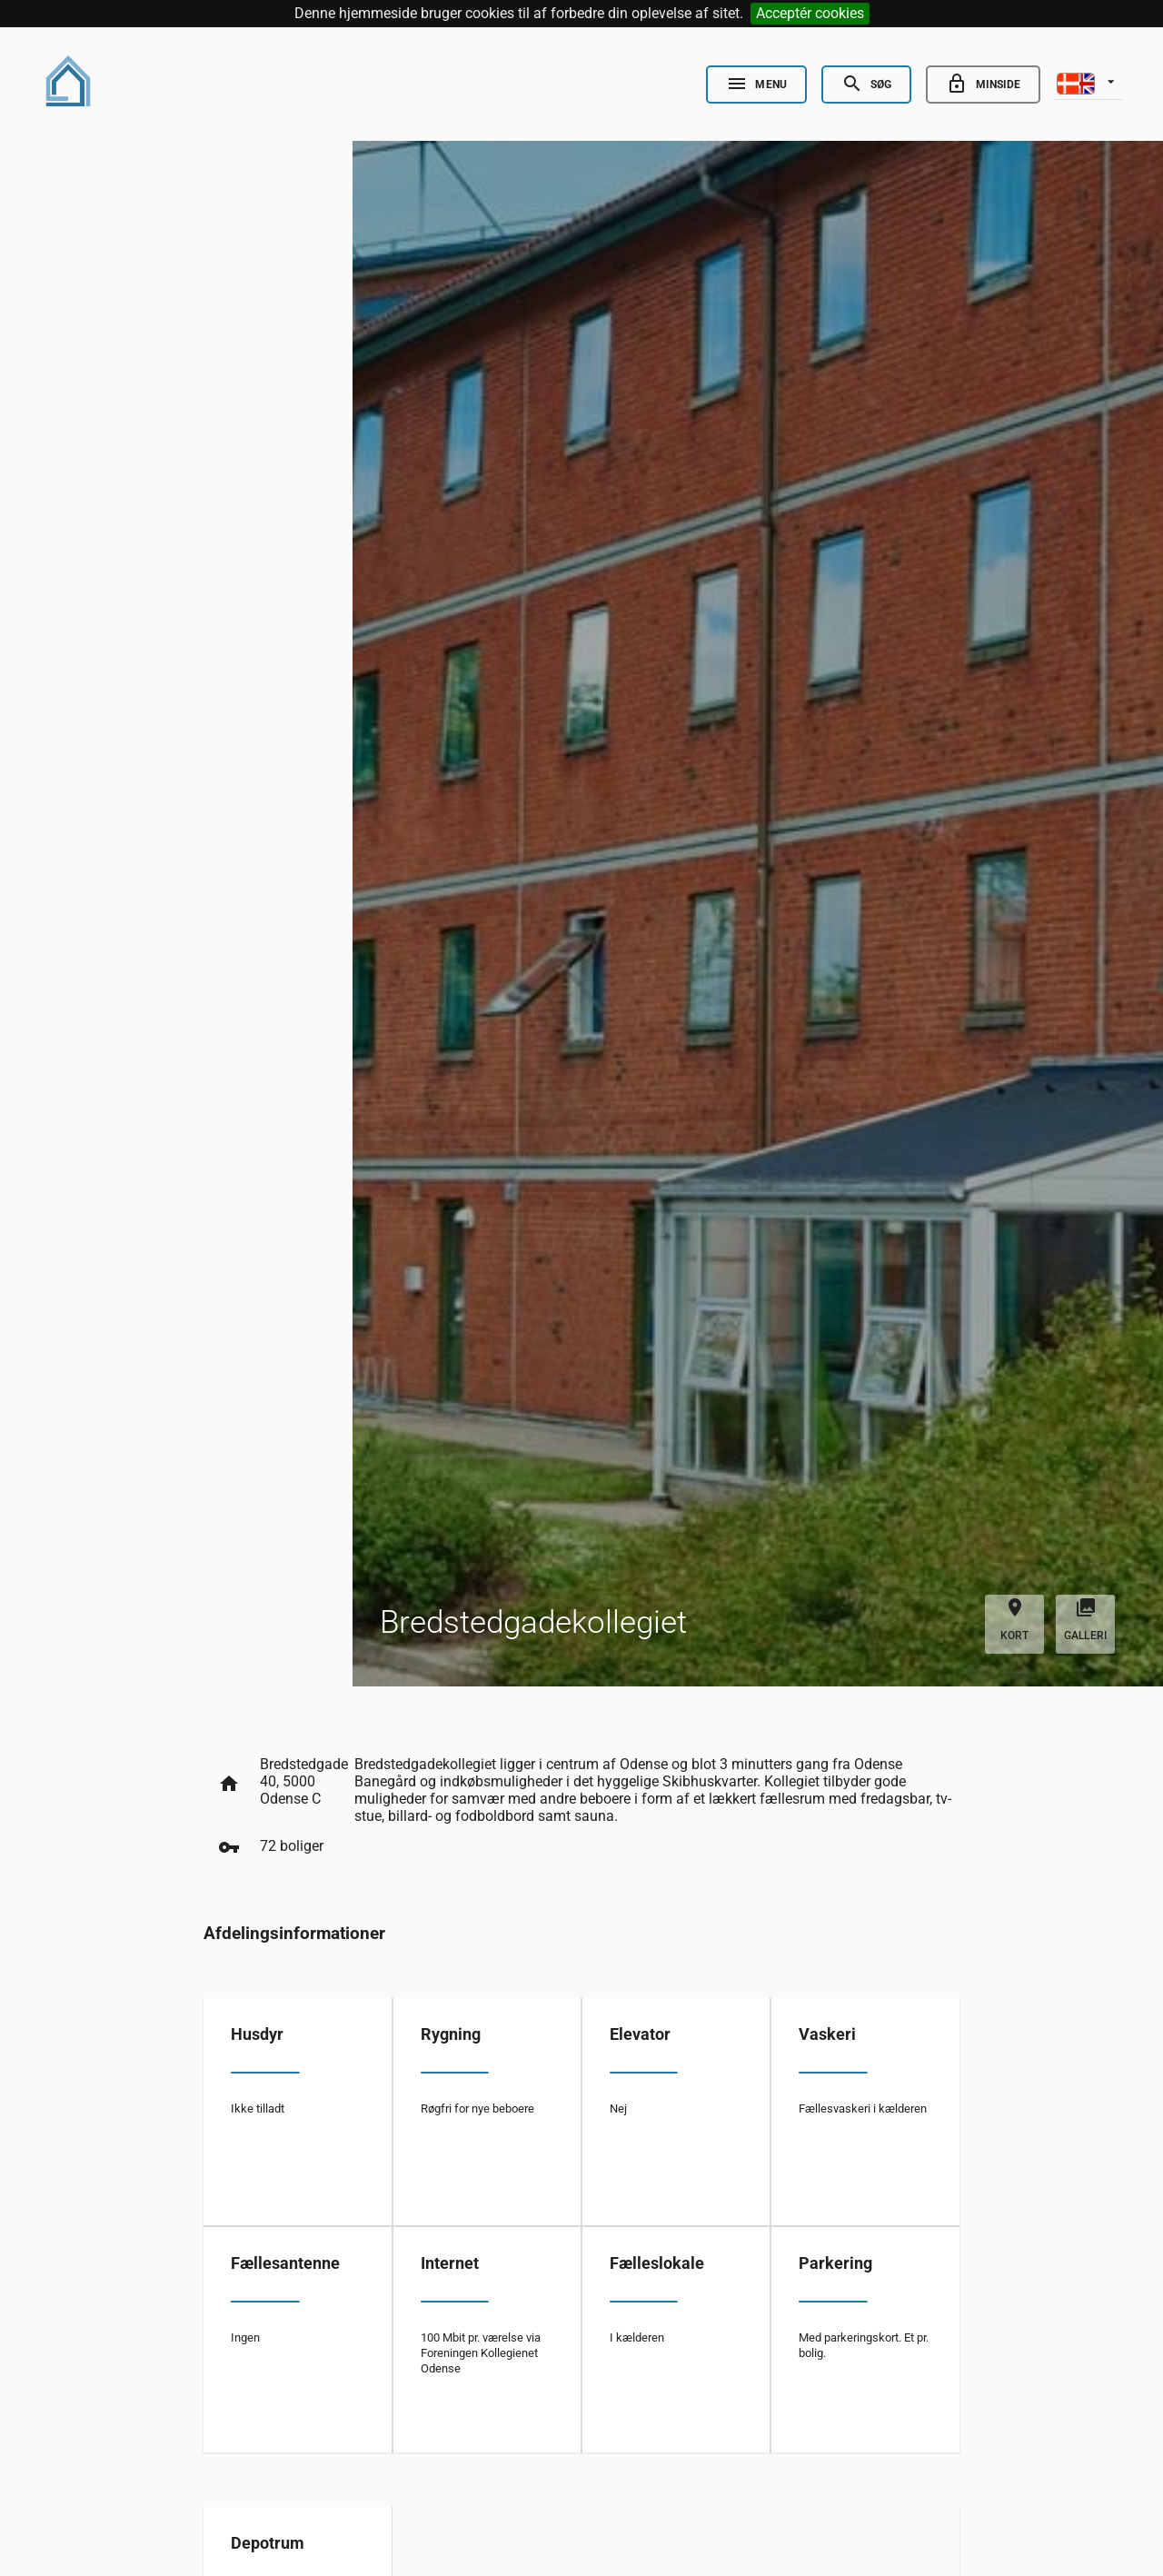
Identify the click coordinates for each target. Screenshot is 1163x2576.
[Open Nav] (756, 84)
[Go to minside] (983, 84)
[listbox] (1088, 82)
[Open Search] (866, 84)
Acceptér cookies (810, 13)
